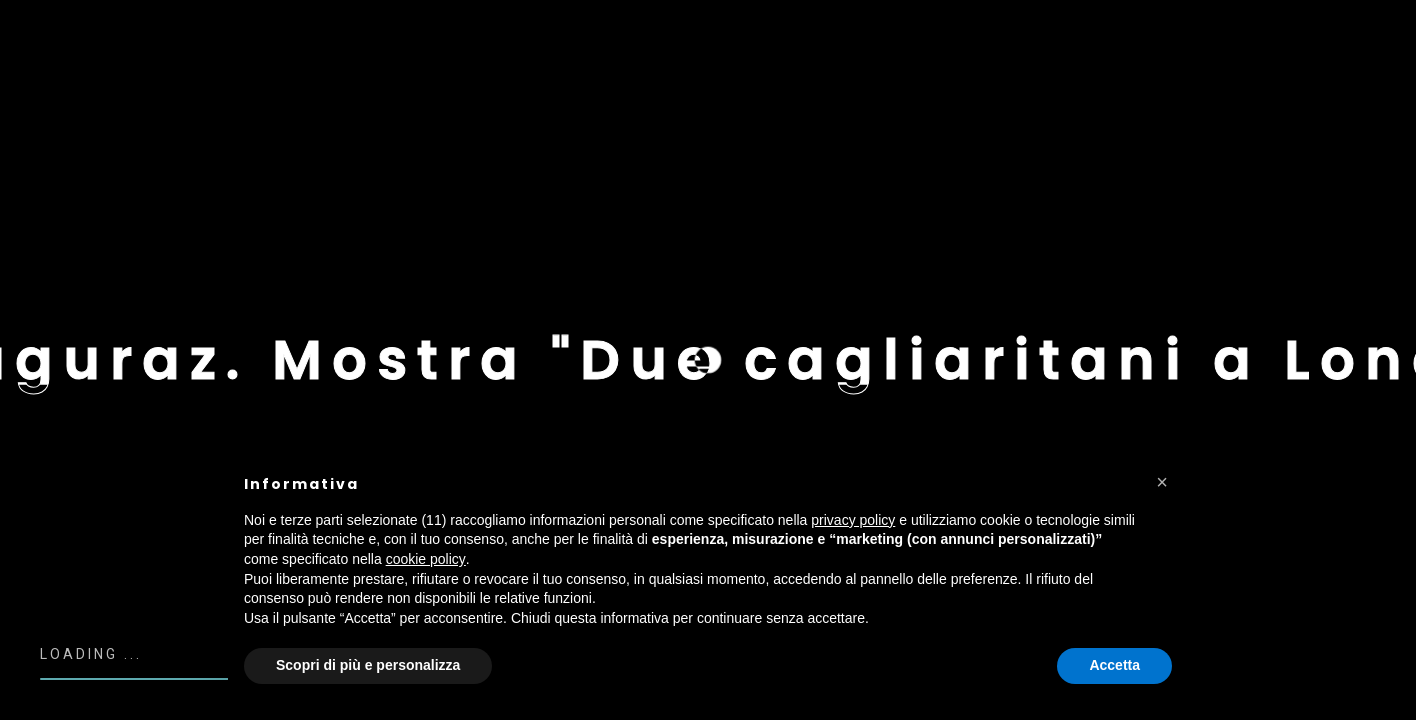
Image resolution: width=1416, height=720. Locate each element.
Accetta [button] (1114, 665)
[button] (1162, 482)
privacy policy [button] (853, 520)
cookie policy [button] (426, 559)
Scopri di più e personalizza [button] (368, 665)
